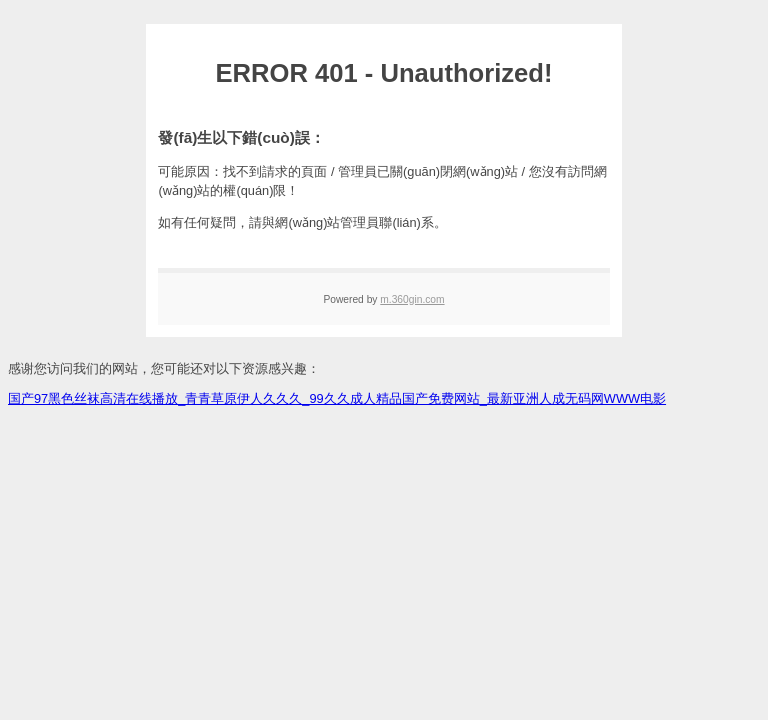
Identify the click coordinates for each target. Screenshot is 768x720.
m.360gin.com (412, 299)
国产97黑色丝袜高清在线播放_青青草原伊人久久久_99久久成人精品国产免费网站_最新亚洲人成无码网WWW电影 (337, 398)
